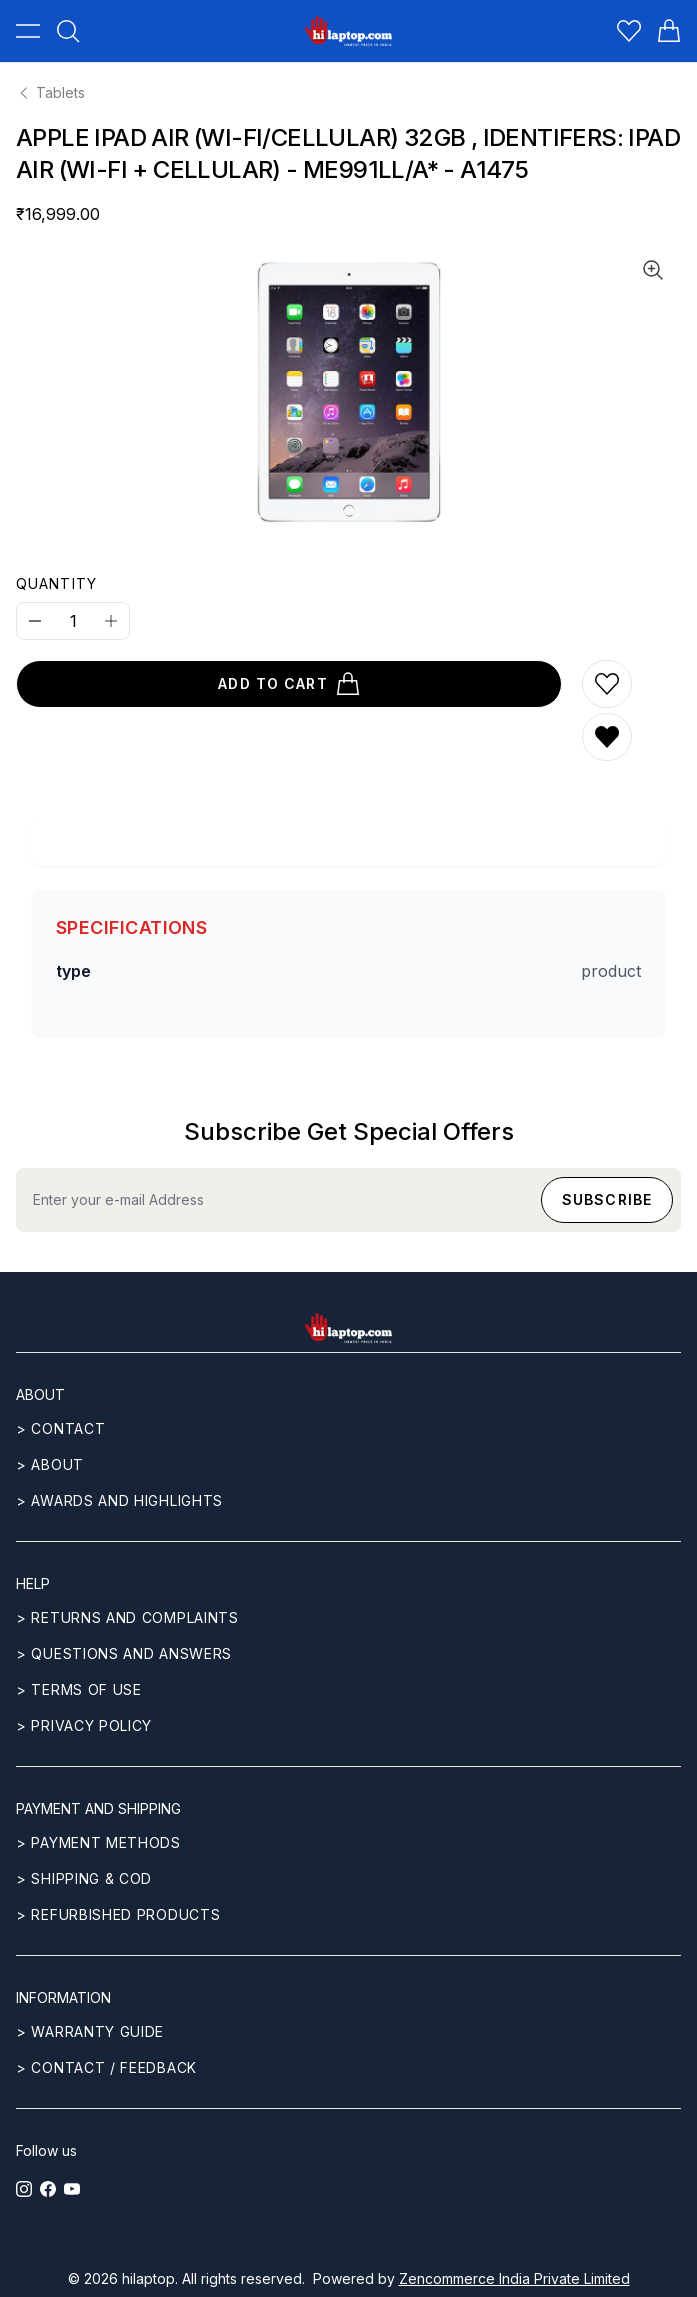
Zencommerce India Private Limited (514, 2278)
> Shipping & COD (84, 1878)
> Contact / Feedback (106, 2067)
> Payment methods (98, 1842)
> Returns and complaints (127, 1617)
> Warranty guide (90, 2031)
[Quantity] (73, 621)
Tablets (50, 92)
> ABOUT (50, 1464)
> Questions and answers (124, 1653)
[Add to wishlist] (607, 684)
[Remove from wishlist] (607, 737)
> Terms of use (79, 1689)
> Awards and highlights (119, 1500)
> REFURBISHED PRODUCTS (118, 1914)
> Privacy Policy (84, 1725)
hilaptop (148, 2278)
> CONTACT (60, 1428)
